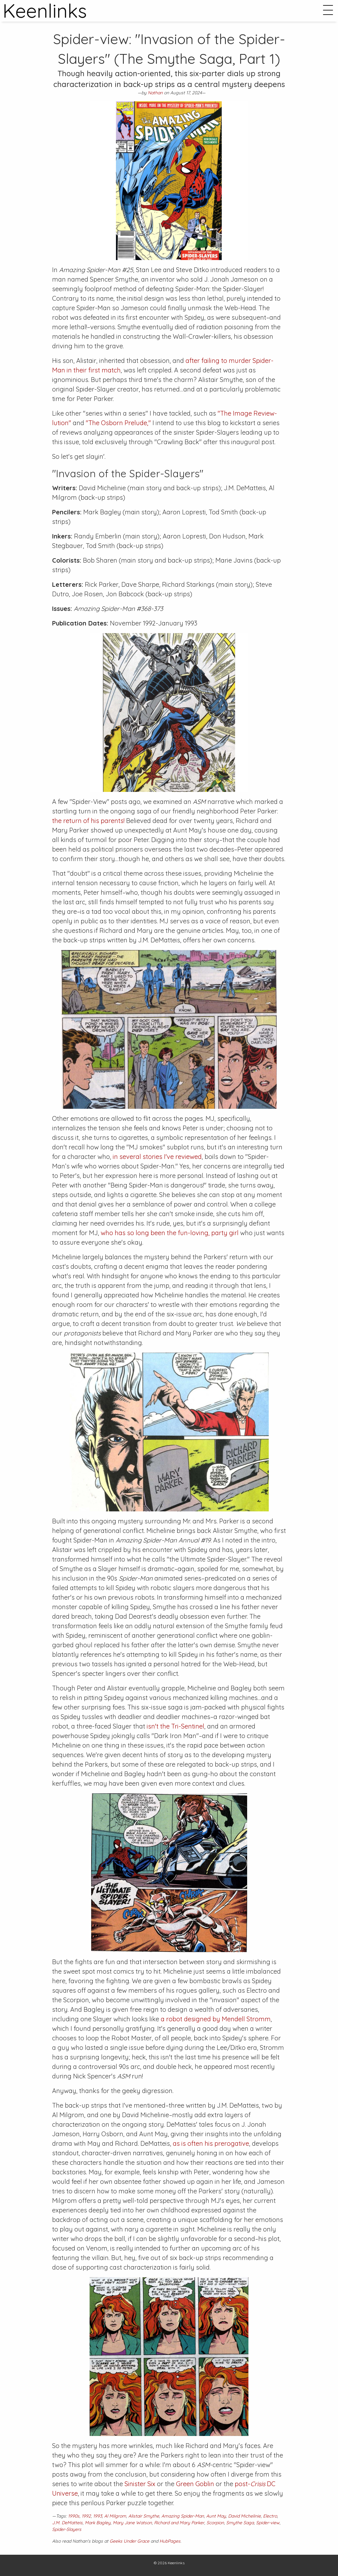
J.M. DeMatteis (67, 2523)
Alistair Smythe (143, 2516)
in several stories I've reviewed (157, 1157)
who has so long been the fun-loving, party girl (170, 1233)
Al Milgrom (115, 2516)
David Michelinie (244, 2516)
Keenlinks (176, 2562)
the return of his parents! (88, 821)
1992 (86, 2516)
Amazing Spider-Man (182, 2516)
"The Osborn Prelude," (118, 423)
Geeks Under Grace (129, 2541)
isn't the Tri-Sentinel (175, 1726)
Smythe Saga (240, 2523)
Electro (270, 2516)
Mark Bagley (98, 2523)
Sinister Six (140, 2484)
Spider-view (268, 2523)
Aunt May (216, 2516)
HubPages (169, 2541)
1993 (97, 2516)
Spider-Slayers (66, 2529)
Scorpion (215, 2523)
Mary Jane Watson (132, 2523)
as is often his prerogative (211, 2143)
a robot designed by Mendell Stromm (216, 2019)
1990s (73, 2516)
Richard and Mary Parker (179, 2523)
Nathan (155, 93)
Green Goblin (195, 2484)
